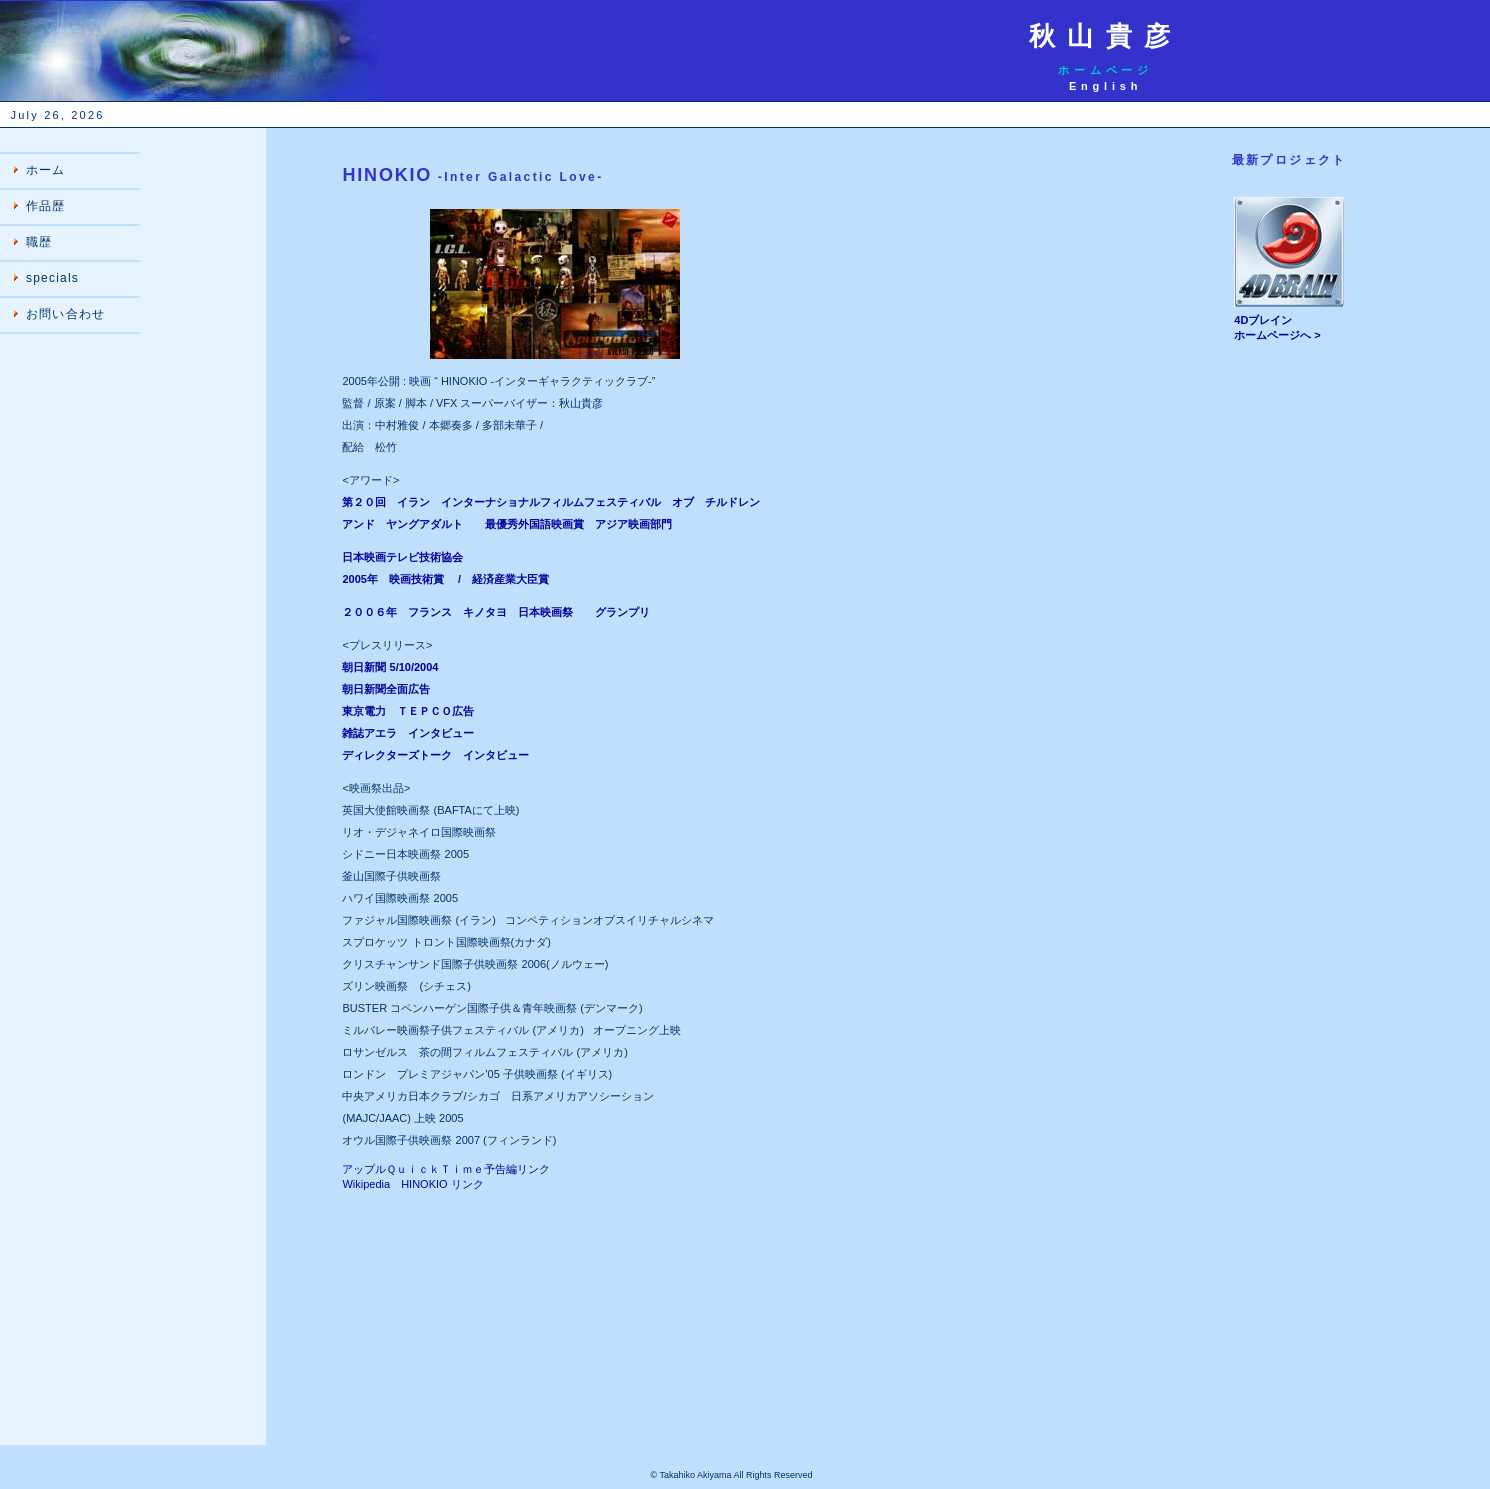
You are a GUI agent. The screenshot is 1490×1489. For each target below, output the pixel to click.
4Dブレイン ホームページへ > (1289, 322)
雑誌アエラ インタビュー (408, 733)
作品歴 (46, 206)
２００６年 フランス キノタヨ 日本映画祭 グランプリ (496, 612)
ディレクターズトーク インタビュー (435, 755)
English (1105, 86)
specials (52, 278)
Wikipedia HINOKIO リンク (412, 1184)
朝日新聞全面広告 (386, 689)
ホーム (46, 170)
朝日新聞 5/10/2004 (390, 667)
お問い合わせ (65, 314)
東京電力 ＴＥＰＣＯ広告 (408, 711)
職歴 (39, 242)
